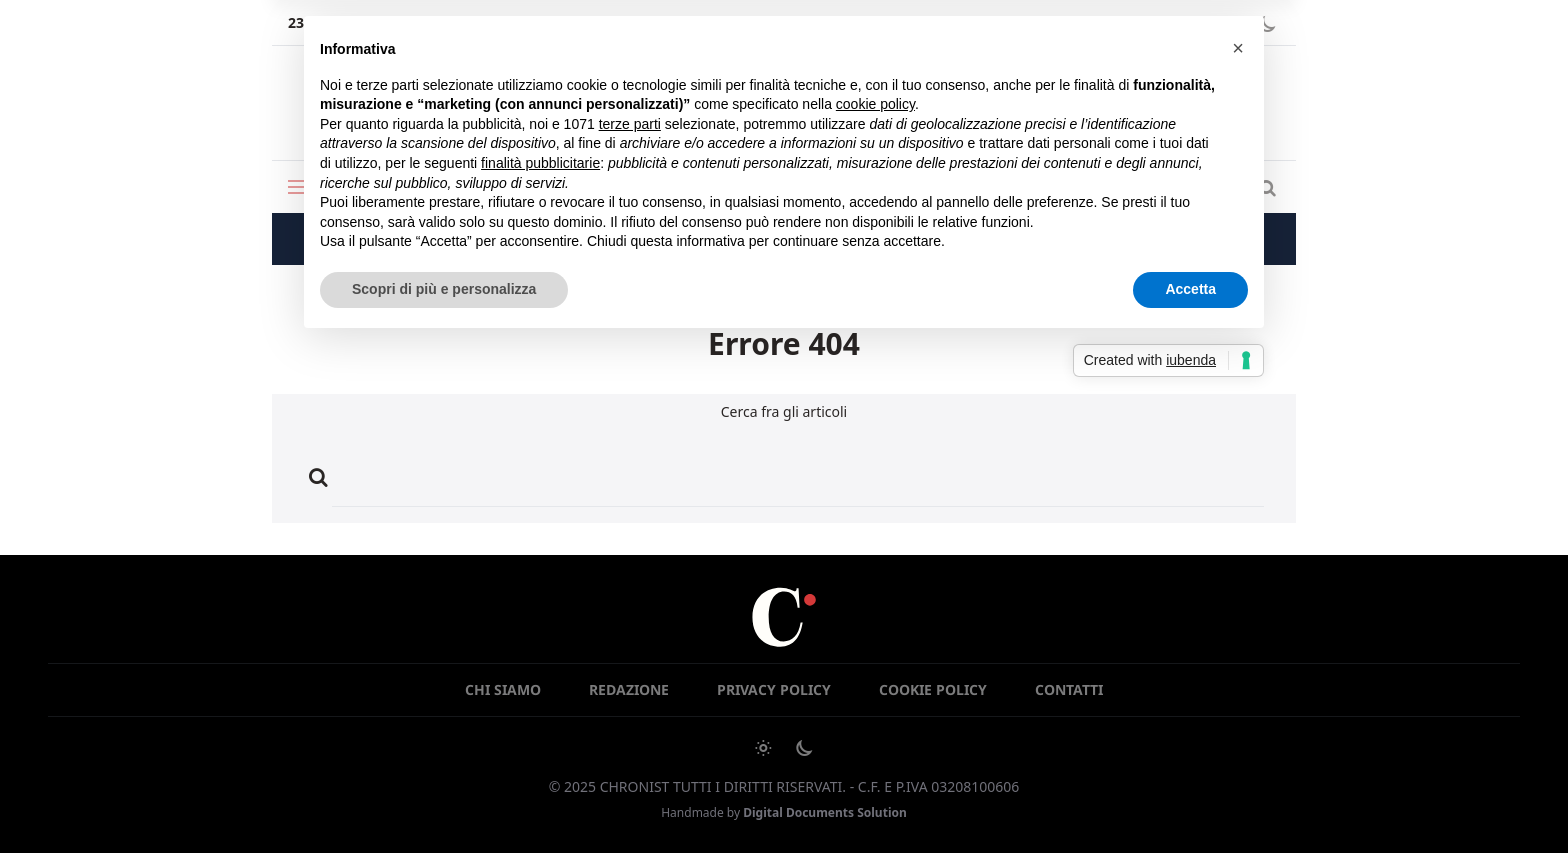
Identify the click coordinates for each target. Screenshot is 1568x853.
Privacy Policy (774, 689)
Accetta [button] (1190, 289)
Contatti (1069, 689)
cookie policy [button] (875, 104)
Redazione (629, 689)
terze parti (630, 124)
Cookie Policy (933, 689)
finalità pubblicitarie (540, 163)
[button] (1238, 48)
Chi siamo (503, 689)
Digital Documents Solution (825, 812)
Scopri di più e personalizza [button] (444, 289)
